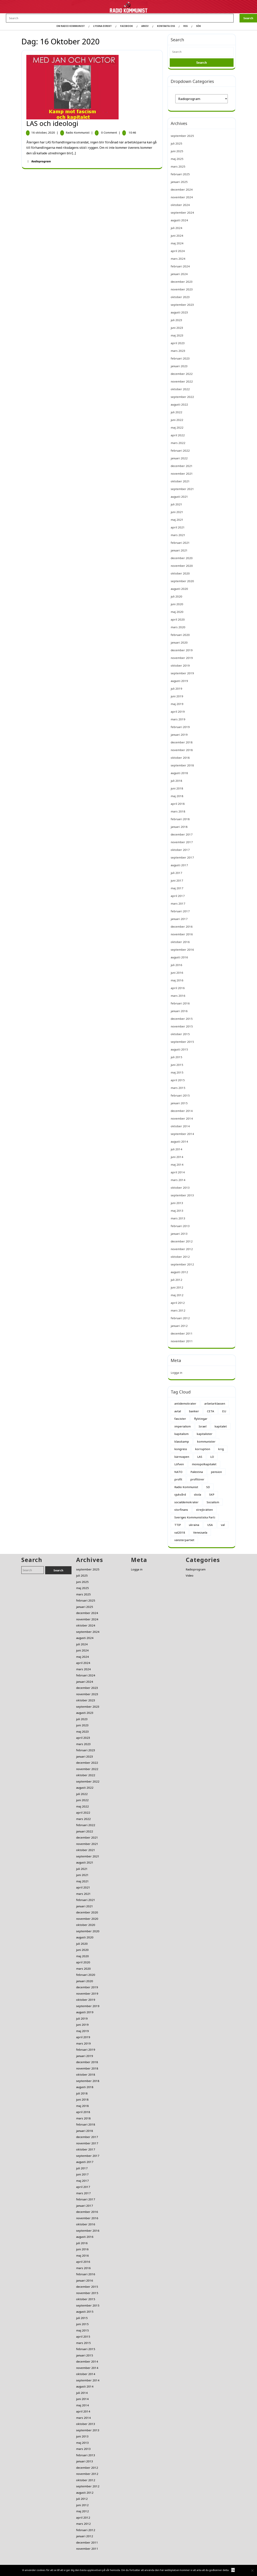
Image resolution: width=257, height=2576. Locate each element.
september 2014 (182, 1134)
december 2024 (182, 190)
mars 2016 (178, 996)
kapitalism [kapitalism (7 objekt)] (181, 1435)
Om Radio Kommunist (70, 26)
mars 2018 (178, 812)
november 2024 (182, 198)
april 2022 (178, 436)
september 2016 (182, 950)
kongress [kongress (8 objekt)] (180, 1450)
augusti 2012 (179, 1273)
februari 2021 (180, 543)
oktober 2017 (180, 850)
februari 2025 (180, 175)
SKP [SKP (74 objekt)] (211, 1495)
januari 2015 (179, 1104)
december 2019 (182, 651)
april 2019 (178, 712)
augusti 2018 (179, 774)
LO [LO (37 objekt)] (212, 1457)
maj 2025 (177, 159)
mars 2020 (178, 628)
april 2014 (178, 1173)
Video (198, 1774)
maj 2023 (177, 336)
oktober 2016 (180, 943)
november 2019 (182, 658)
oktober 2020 (180, 574)
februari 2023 (180, 359)
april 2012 (178, 1303)
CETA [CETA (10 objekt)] (210, 1412)
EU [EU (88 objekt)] (224, 1412)
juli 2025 (176, 144)
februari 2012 (180, 1319)
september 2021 (182, 490)
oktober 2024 (180, 205)
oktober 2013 (180, 1188)
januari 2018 (179, 827)
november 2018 (182, 751)
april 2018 (178, 804)
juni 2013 (177, 1204)
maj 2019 (177, 705)
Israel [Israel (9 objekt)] (202, 1427)
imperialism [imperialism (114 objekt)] (182, 1427)
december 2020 (182, 559)
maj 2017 (177, 889)
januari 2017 (179, 919)
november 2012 (182, 1250)
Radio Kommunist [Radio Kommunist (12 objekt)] (186, 1488)
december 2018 (182, 743)
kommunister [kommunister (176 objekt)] (206, 1442)
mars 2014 (178, 1181)
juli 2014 (176, 1150)
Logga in (176, 1373)
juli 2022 (176, 413)
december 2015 (182, 1019)
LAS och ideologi (52, 123)
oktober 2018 (180, 758)
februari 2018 (180, 820)
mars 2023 (178, 351)
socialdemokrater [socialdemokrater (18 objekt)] (186, 1503)
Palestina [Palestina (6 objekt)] (196, 1473)
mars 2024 (178, 259)
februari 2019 (180, 728)
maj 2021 (177, 520)
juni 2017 (177, 881)
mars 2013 (178, 1219)
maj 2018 (177, 797)
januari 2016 (179, 1012)
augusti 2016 (179, 958)
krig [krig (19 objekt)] (221, 1450)
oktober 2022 (180, 390)
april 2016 (178, 989)
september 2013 (182, 1196)
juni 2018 (177, 789)
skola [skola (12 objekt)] (197, 1495)
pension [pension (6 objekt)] (216, 1473)
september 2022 (182, 397)
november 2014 (182, 1119)
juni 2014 (177, 1157)
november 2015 (182, 1027)
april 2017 (178, 896)
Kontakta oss (166, 26)
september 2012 (182, 1265)
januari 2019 (179, 735)
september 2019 (182, 674)
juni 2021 (177, 513)
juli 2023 (176, 321)
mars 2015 (178, 1088)
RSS (185, 26)
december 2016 (182, 927)
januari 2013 (179, 1234)
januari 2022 (179, 459)
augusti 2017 (179, 866)
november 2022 (182, 382)
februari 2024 (180, 267)
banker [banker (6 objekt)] (194, 1412)
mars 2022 (178, 443)
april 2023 (178, 344)
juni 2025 (177, 152)
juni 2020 (177, 605)
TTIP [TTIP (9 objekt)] (177, 1526)
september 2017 (182, 858)
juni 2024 (177, 236)
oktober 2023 (180, 298)
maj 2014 (177, 1165)
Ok (233, 2570)
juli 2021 (176, 505)
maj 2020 (177, 612)
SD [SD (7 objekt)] (208, 1488)
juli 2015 (176, 1058)
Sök (198, 26)
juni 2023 (177, 328)
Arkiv (145, 26)
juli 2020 (176, 597)
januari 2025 (179, 182)
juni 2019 (177, 697)
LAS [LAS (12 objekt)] (199, 1457)
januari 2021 (179, 551)
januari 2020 (179, 643)
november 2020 (182, 566)
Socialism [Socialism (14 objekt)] (213, 1503)
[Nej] (252, 2570)
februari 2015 (180, 1096)
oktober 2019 (180, 666)
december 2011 (182, 1334)
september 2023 (182, 305)
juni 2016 (177, 973)
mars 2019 (178, 720)
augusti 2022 (179, 405)
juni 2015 (177, 1065)
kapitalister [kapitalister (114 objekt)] (204, 1435)
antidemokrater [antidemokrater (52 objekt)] (185, 1404)
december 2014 (182, 1111)
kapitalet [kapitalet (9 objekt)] (221, 1427)
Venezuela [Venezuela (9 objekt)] (200, 1533)
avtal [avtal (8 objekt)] (177, 1412)
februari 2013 (180, 1227)
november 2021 (182, 474)
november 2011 (182, 1342)
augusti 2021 (179, 497)
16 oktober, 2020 (43, 132)
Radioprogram (41, 161)
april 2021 (178, 528)
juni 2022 (177, 420)
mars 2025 (178, 167)
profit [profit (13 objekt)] (178, 1480)
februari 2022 (180, 451)
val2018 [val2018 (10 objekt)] (179, 1533)
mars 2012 (178, 1311)
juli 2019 (176, 689)
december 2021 (182, 467)
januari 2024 (179, 275)
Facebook (126, 26)
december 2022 (182, 374)
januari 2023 (179, 367)
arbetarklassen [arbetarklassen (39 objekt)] (214, 1404)
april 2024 (178, 252)
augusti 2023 (179, 313)
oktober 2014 (180, 1127)
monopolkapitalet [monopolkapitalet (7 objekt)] (204, 1465)
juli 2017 (176, 873)
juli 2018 (176, 781)
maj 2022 (177, 428)
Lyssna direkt (102, 26)
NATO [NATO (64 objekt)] (178, 1473)
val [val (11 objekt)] (223, 1526)
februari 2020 (180, 635)
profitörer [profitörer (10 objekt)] (197, 1480)
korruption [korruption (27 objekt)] (202, 1450)
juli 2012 (176, 1280)
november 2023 (182, 290)
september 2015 (182, 1042)
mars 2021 (178, 536)
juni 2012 (177, 1288)
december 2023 (182, 282)
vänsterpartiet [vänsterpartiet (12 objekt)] (184, 1541)
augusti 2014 (179, 1142)
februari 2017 (180, 912)
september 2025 (182, 136)
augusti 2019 (179, 681)
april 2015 (178, 1081)
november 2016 (182, 935)
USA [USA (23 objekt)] (210, 1526)
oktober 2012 (180, 1257)
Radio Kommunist (78, 132)
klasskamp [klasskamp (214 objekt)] (181, 1442)
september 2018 (182, 766)
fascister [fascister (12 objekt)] (180, 1419)
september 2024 (182, 213)
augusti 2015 (179, 1050)
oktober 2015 (180, 1035)
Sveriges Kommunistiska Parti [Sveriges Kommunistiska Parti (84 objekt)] (194, 1518)
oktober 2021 (180, 482)
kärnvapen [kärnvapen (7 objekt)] (181, 1457)
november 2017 (182, 843)
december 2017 (182, 835)
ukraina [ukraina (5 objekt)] (194, 1526)
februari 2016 (180, 1004)
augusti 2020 (179, 589)
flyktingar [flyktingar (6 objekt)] (200, 1419)
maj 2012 (177, 1296)
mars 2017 (178, 904)
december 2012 (182, 1242)
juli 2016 (176, 966)
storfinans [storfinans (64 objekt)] (181, 1510)
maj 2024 (177, 244)
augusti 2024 (179, 221)
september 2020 (182, 582)
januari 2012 (179, 1326)
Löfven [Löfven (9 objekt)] (179, 1465)
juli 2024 (176, 229)
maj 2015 (177, 1073)
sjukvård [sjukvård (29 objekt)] (180, 1495)
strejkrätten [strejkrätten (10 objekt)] (204, 1510)
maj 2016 (177, 981)
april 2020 (178, 620)
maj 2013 (177, 1211)
